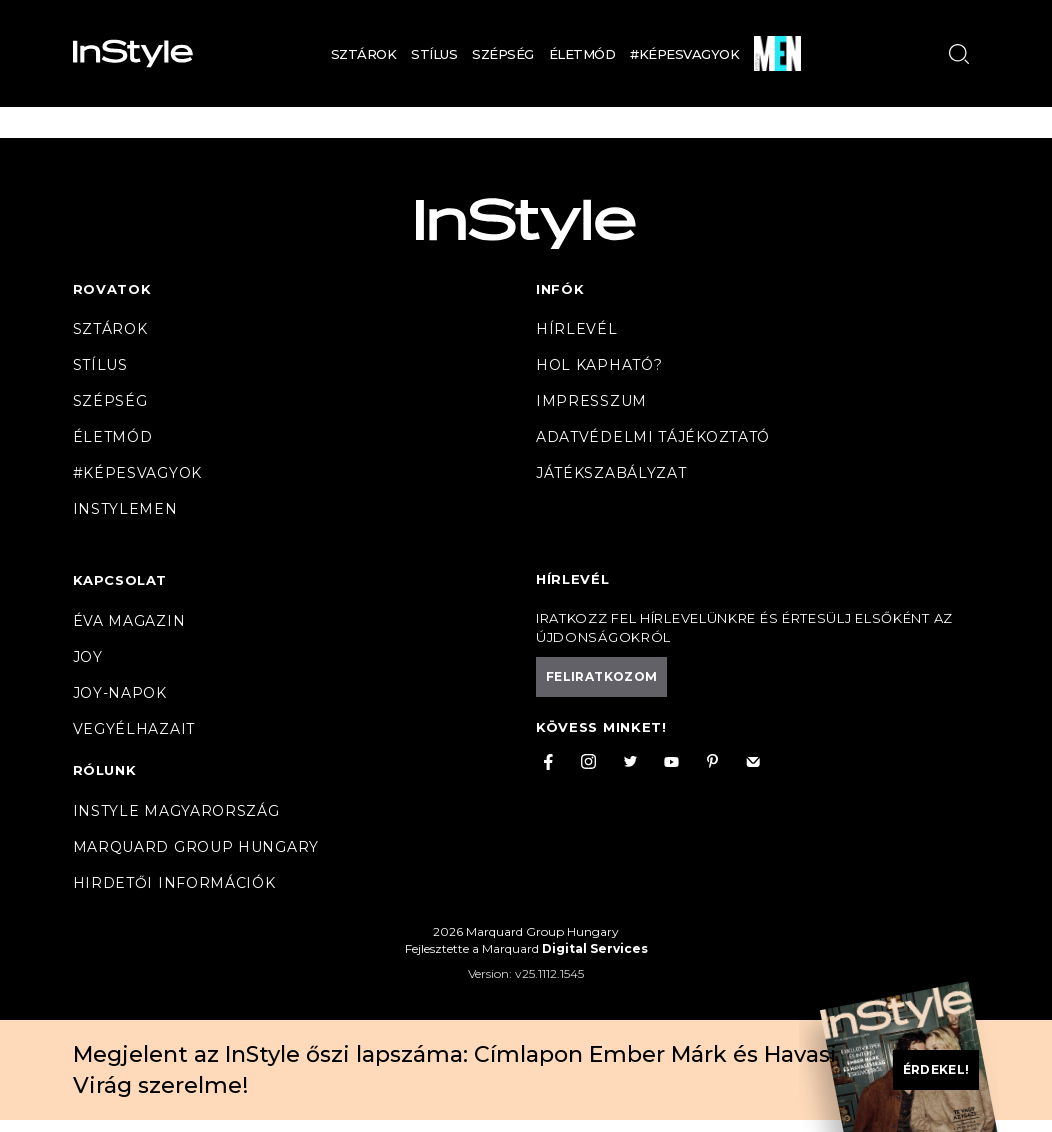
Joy (88, 657)
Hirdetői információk (174, 883)
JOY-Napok (120, 693)
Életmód (582, 54)
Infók (560, 289)
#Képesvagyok (684, 54)
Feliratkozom (601, 676)
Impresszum (591, 401)
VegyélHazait (134, 729)
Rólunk (105, 770)
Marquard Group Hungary (196, 847)
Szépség (503, 54)
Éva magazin (129, 621)
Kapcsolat (120, 580)
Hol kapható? (599, 365)
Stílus (434, 54)
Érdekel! (936, 1069)
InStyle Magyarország (176, 811)
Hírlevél (577, 329)
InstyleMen (125, 509)
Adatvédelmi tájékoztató (653, 437)
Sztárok (364, 54)
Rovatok (112, 289)
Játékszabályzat (611, 473)
